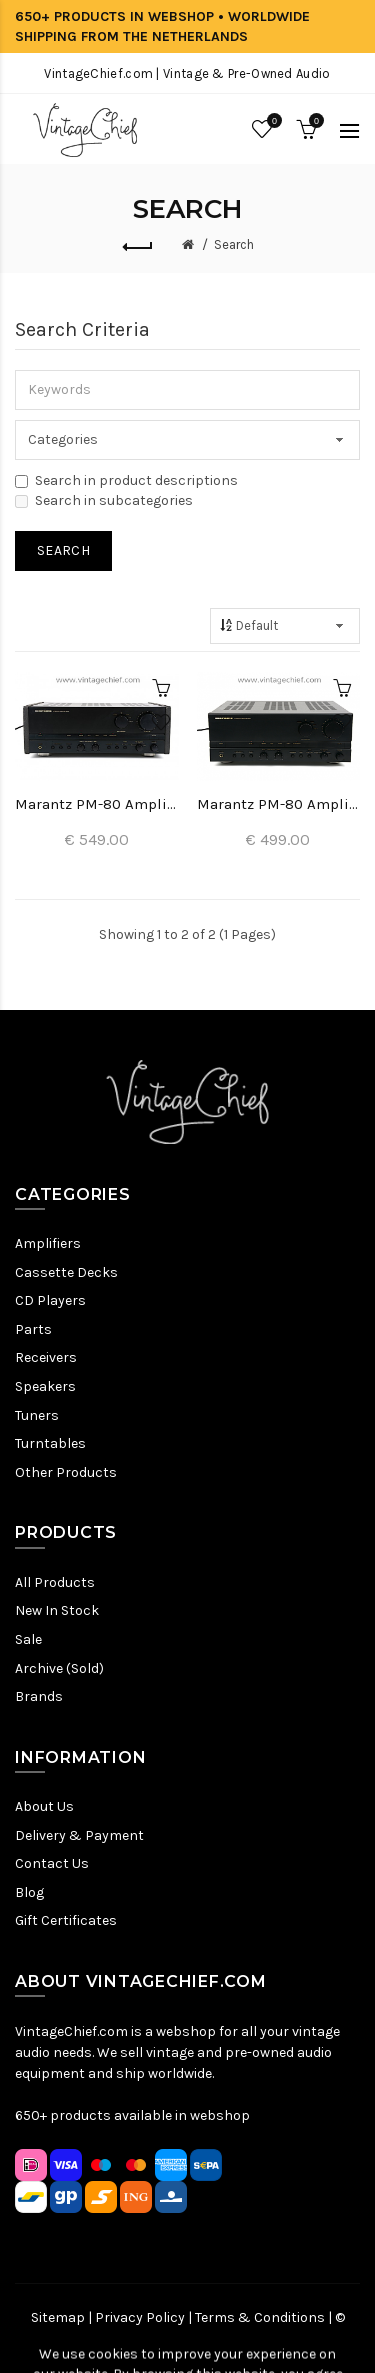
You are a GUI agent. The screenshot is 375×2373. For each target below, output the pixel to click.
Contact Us (52, 1863)
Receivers (46, 1357)
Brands (39, 1696)
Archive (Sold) (59, 1668)
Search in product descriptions (126, 480)
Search (234, 244)
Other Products (66, 1472)
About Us (44, 1806)
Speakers (45, 1386)
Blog (29, 1892)
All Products (55, 1582)
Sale (28, 1639)
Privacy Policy (140, 2317)
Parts (33, 1329)
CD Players (50, 1300)
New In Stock (57, 1610)
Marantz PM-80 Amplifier (97, 804)
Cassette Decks (66, 1272)
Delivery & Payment (79, 1835)
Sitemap (58, 2317)
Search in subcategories (104, 500)
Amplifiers (48, 1243)
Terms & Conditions (260, 2317)
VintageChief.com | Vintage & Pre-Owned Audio (187, 73)
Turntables (50, 1443)
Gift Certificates (66, 1920)
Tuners (37, 1415)
